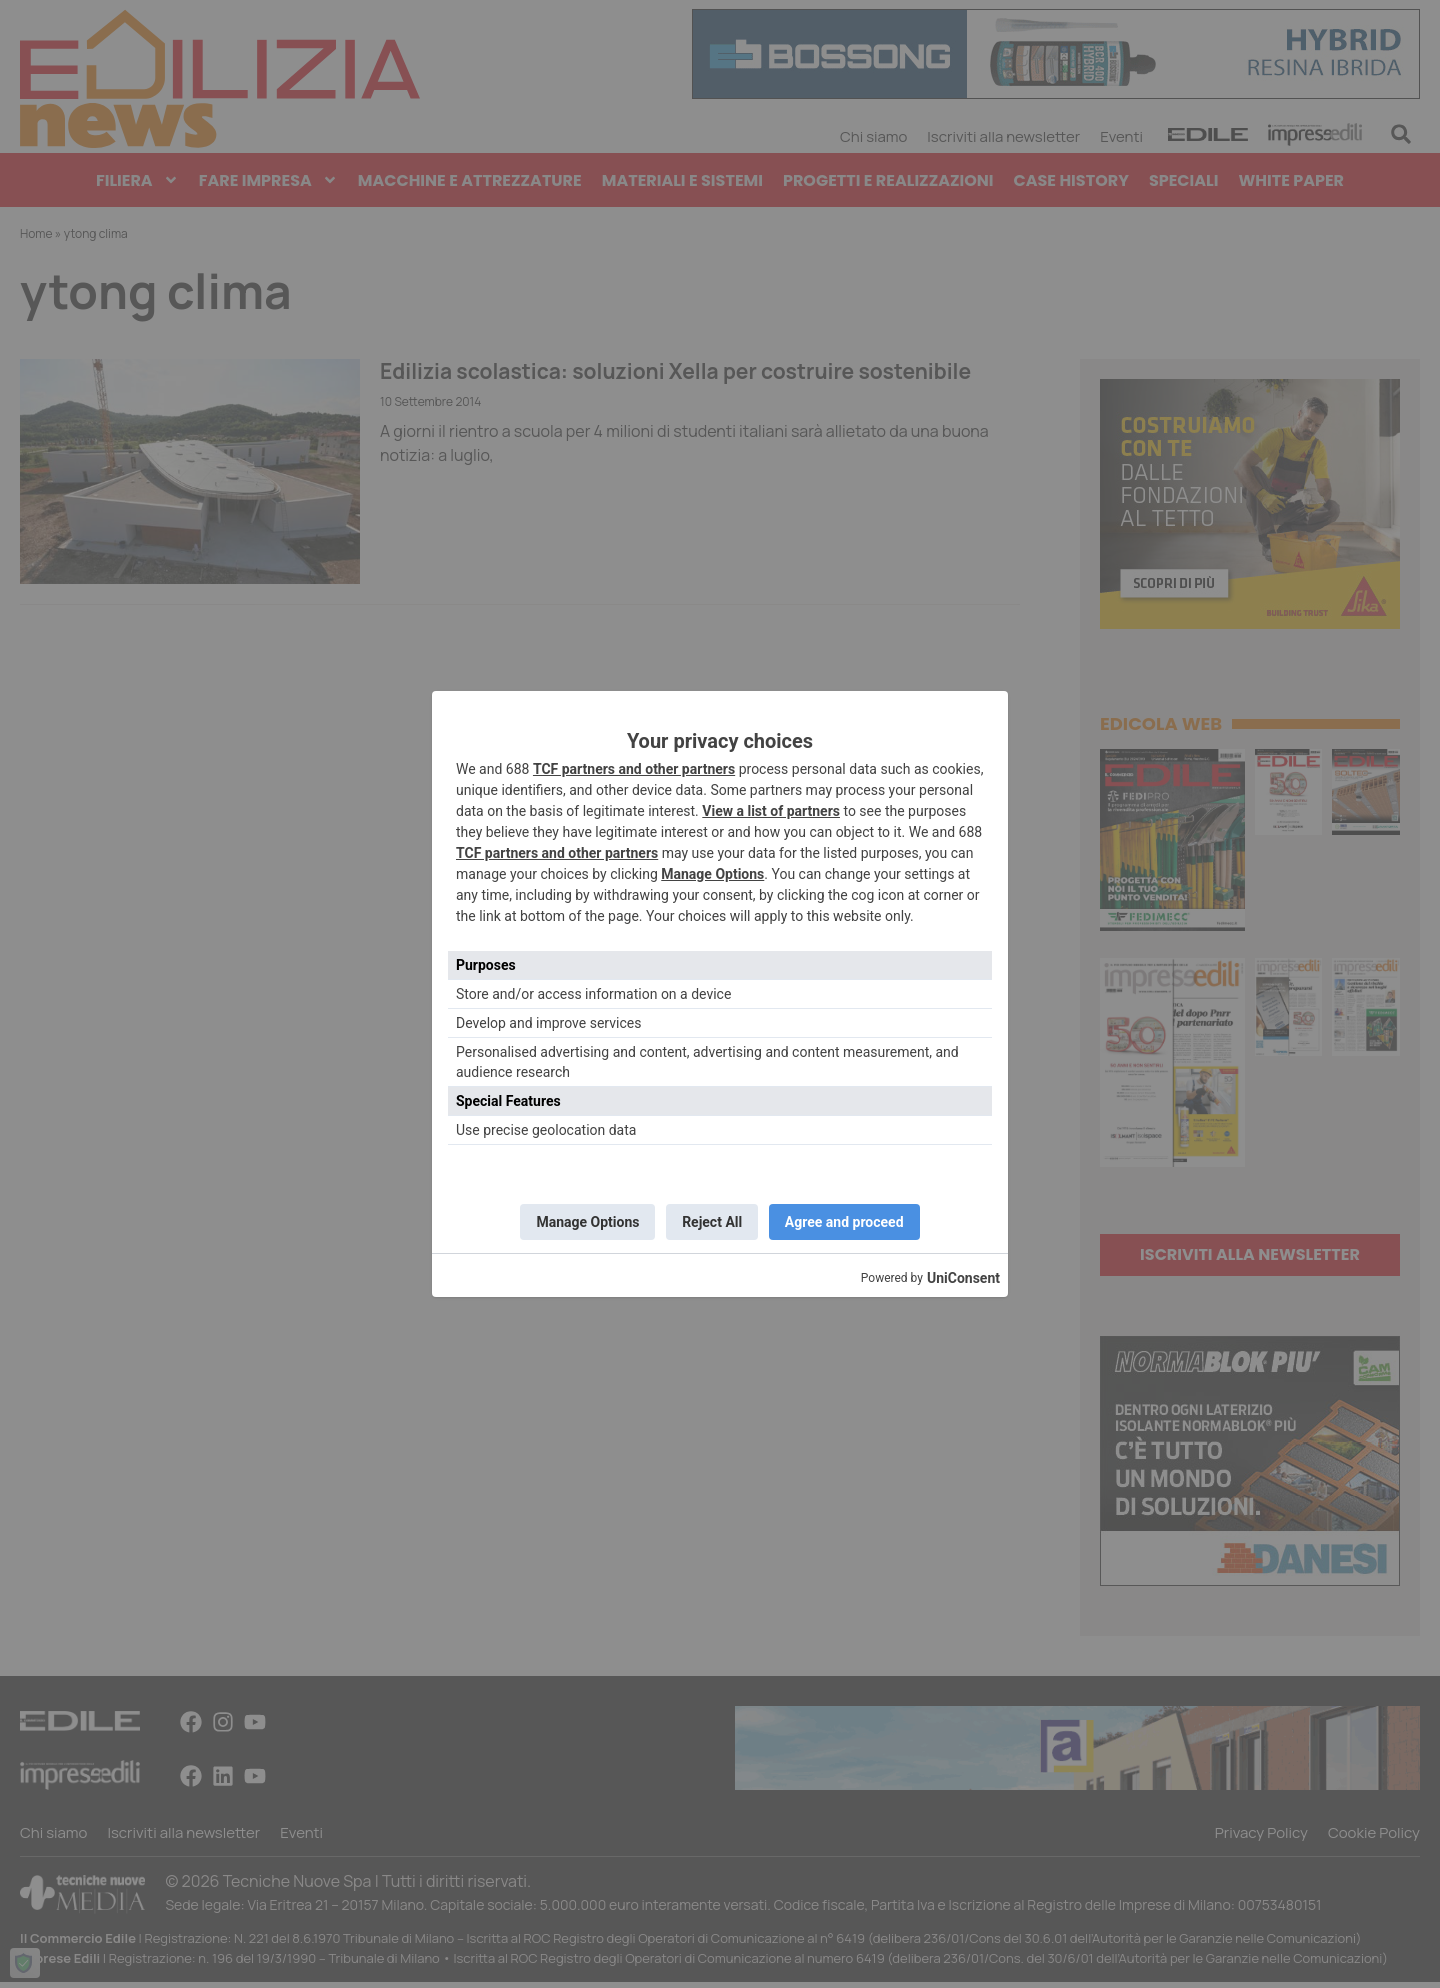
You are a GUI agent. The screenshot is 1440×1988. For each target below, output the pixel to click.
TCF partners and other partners (634, 766)
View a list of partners (771, 808)
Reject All (712, 1222)
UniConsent (963, 1281)
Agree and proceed (849, 1222)
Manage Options (712, 871)
